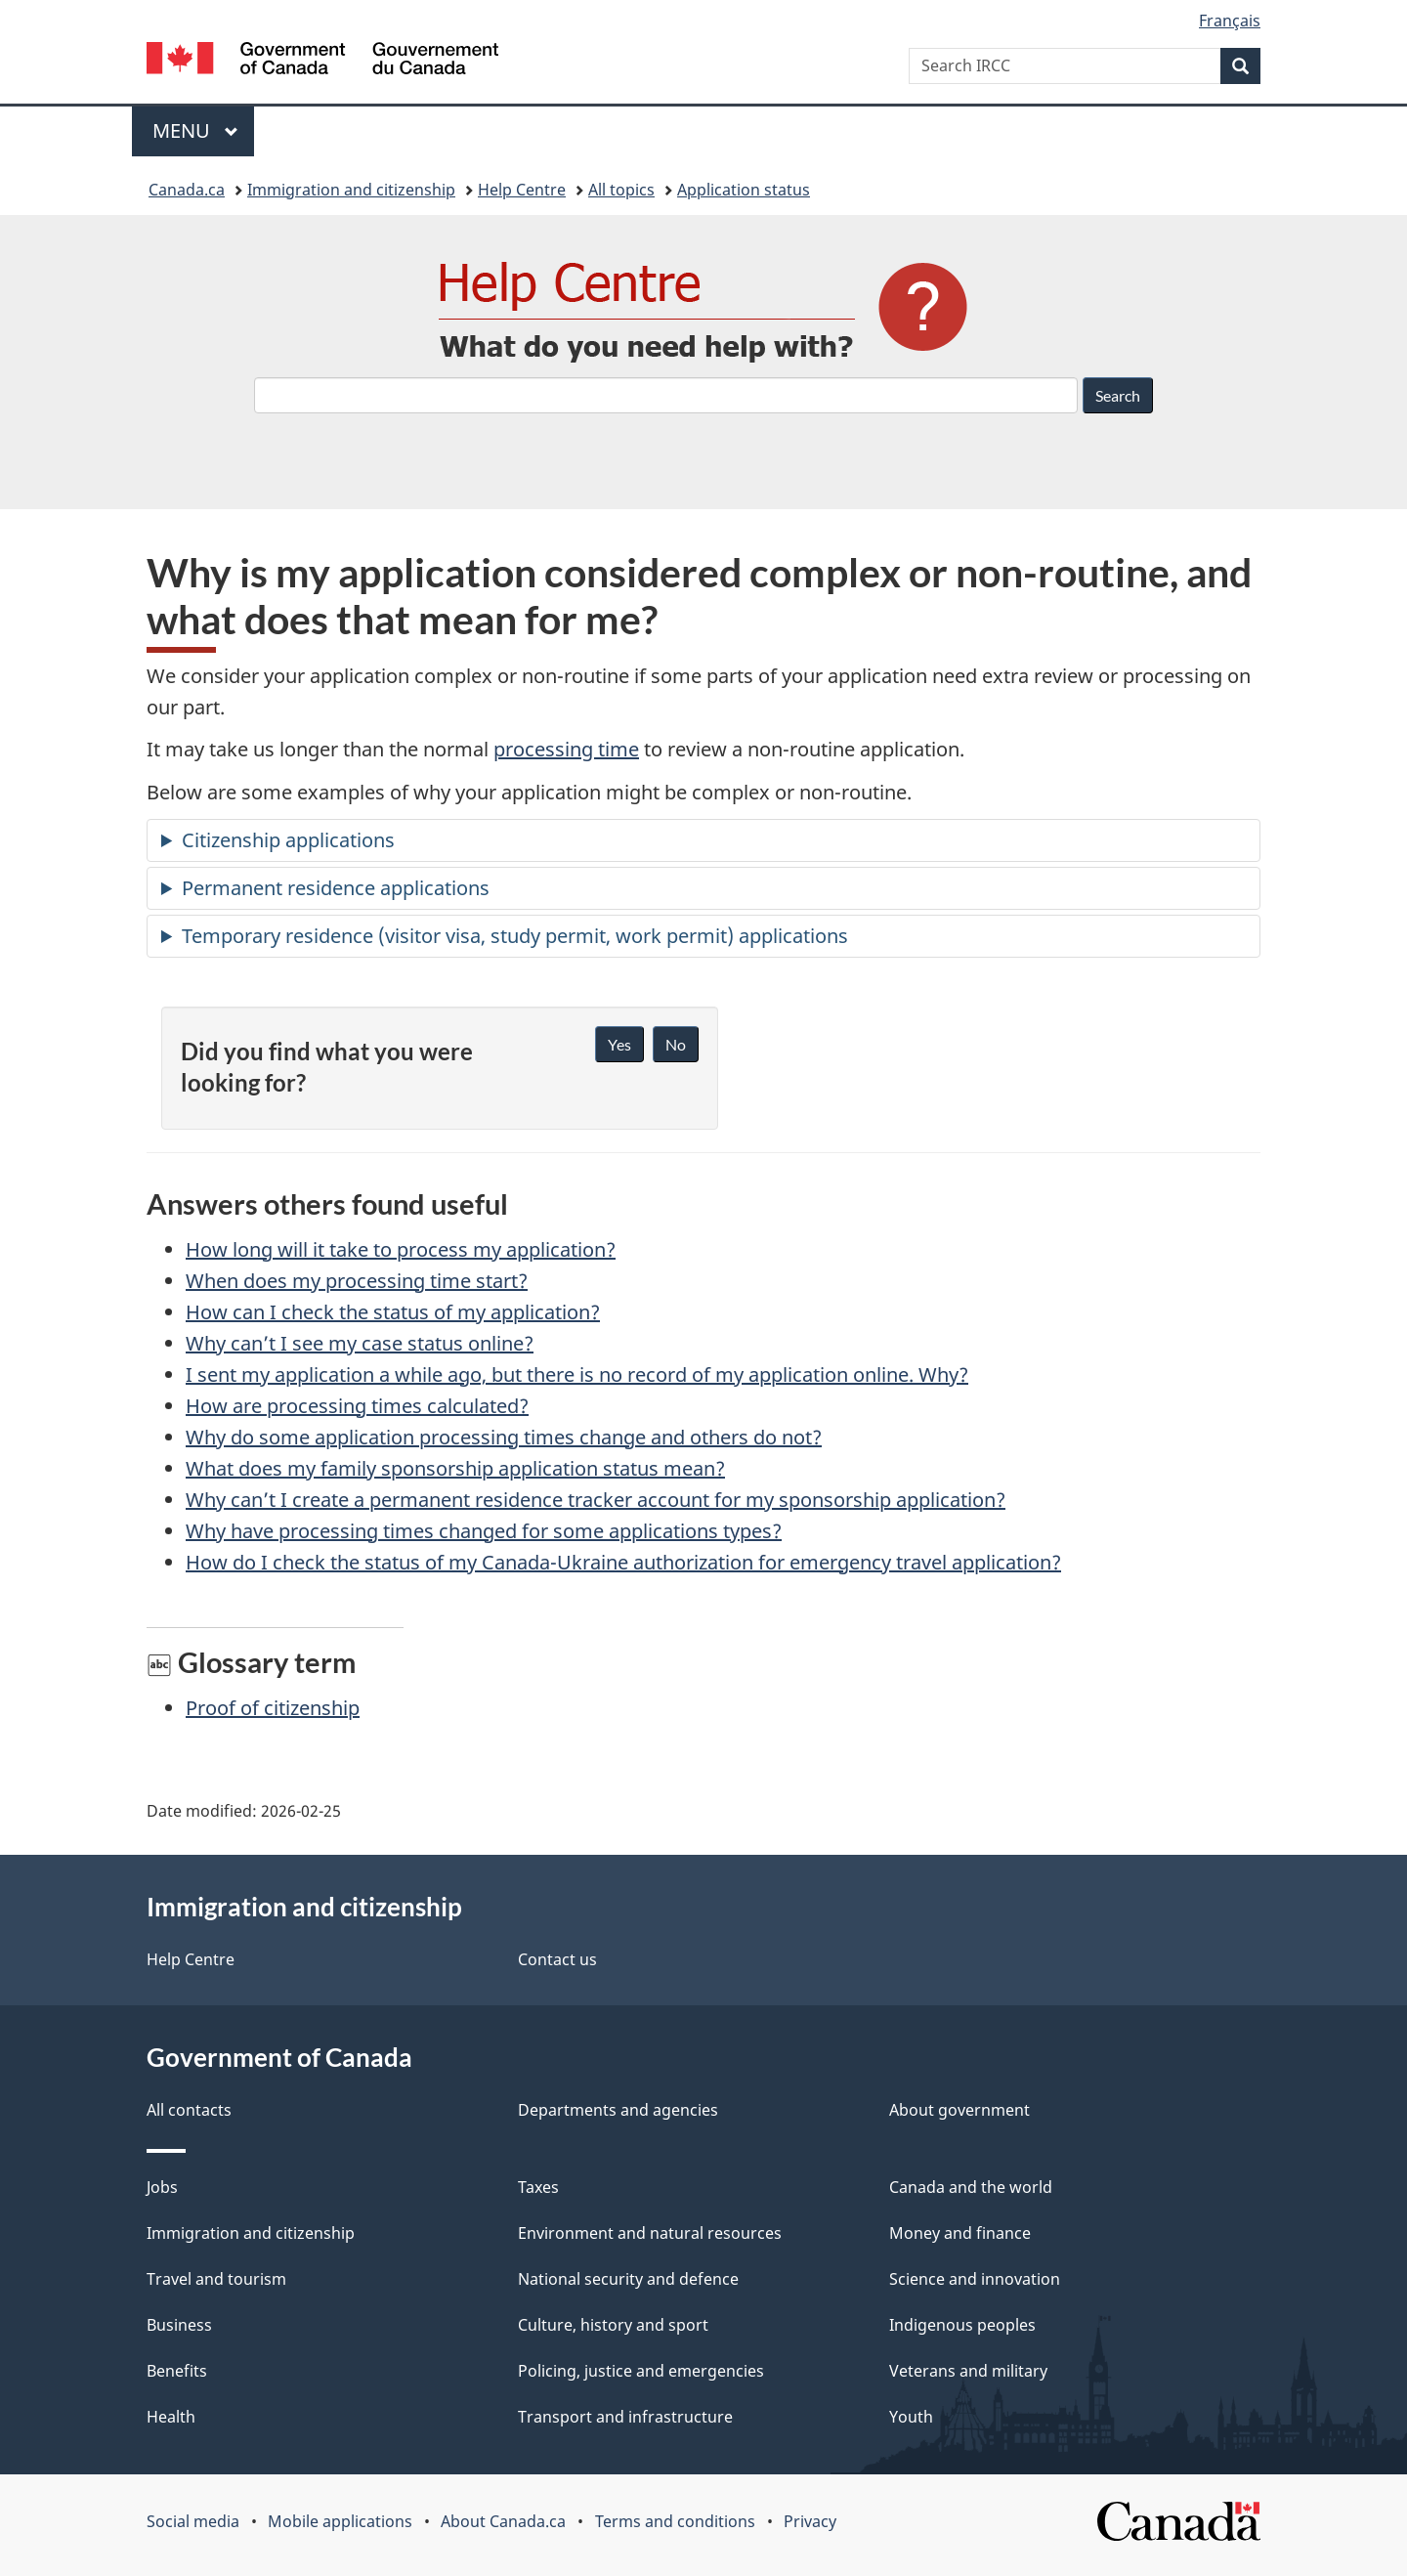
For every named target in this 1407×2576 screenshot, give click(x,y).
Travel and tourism (216, 2279)
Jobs (162, 2187)
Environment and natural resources (650, 2233)
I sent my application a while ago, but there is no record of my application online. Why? (577, 1374)
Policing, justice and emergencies (641, 2371)
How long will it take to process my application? (401, 1249)
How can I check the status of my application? (393, 1312)
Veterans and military (968, 2371)
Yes (619, 1044)
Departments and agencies (618, 2110)
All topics (621, 189)
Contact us (557, 1959)
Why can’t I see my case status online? (359, 1343)
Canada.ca (187, 189)
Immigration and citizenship (351, 189)
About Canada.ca (503, 2521)
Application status (743, 189)
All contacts (189, 2110)
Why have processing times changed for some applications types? (484, 1531)
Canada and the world (970, 2187)
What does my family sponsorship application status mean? (455, 1468)
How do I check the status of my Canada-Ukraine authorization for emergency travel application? (623, 1562)
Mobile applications (340, 2521)
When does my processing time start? (357, 1280)
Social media (193, 2521)
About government (959, 2110)
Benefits (177, 2371)
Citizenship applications (288, 840)
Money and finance (960, 2233)
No (675, 1044)
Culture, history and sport (613, 2325)
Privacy (810, 2521)
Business (179, 2325)
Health (171, 2416)
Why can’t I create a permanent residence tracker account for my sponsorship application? (595, 1499)
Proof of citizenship (273, 1708)
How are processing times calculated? (357, 1406)
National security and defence (628, 2279)
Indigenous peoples (962, 2325)
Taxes (538, 2187)
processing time (566, 749)
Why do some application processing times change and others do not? (504, 1437)
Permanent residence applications (336, 888)
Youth (911, 2416)
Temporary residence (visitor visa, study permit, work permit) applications (515, 936)
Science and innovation (974, 2279)
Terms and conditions (675, 2521)
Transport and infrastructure (625, 2416)
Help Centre (522, 189)
